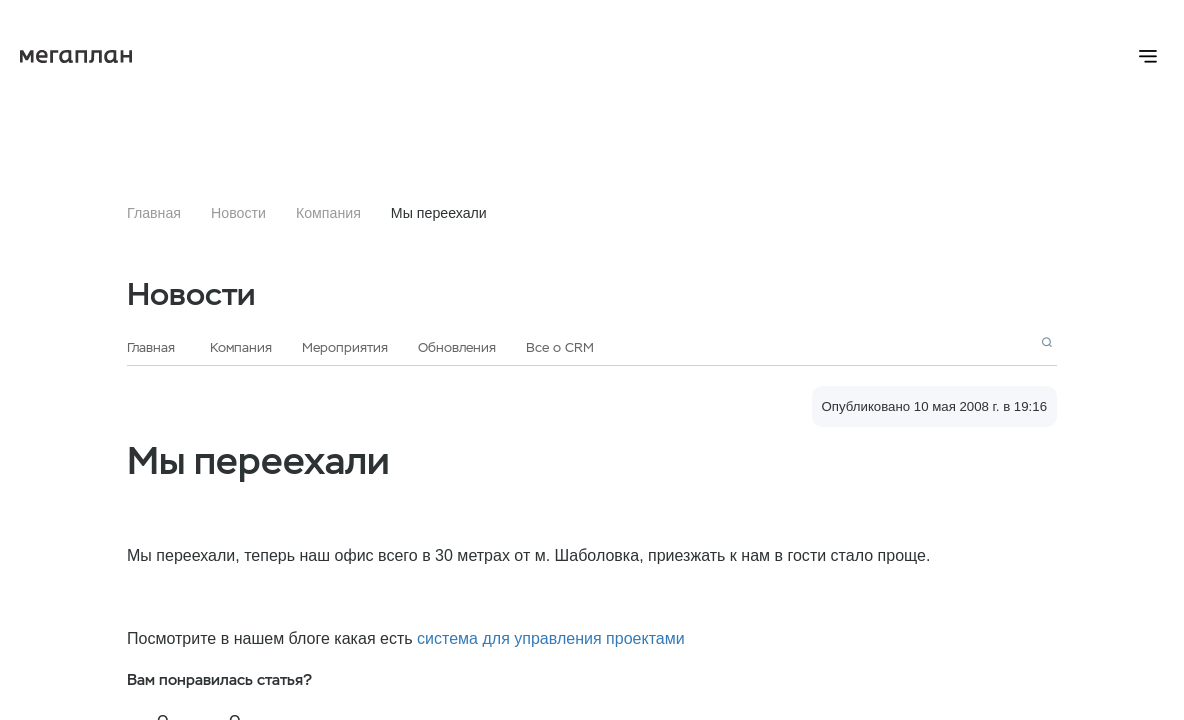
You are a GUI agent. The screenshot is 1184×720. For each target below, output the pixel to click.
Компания (328, 213)
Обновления (457, 347)
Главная (154, 213)
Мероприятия (345, 347)
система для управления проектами (551, 638)
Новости (238, 213)
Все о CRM (560, 347)
